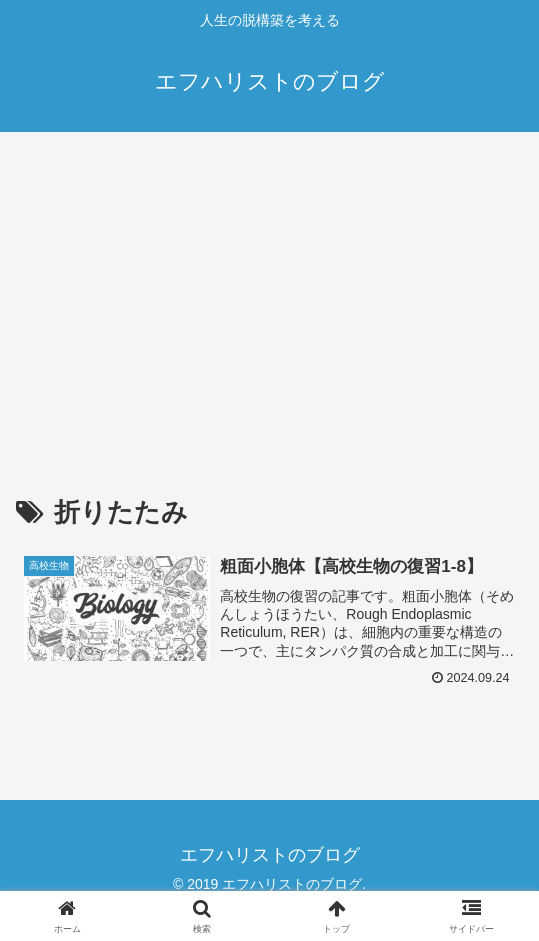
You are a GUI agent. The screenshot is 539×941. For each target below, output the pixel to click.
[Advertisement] (269, 296)
